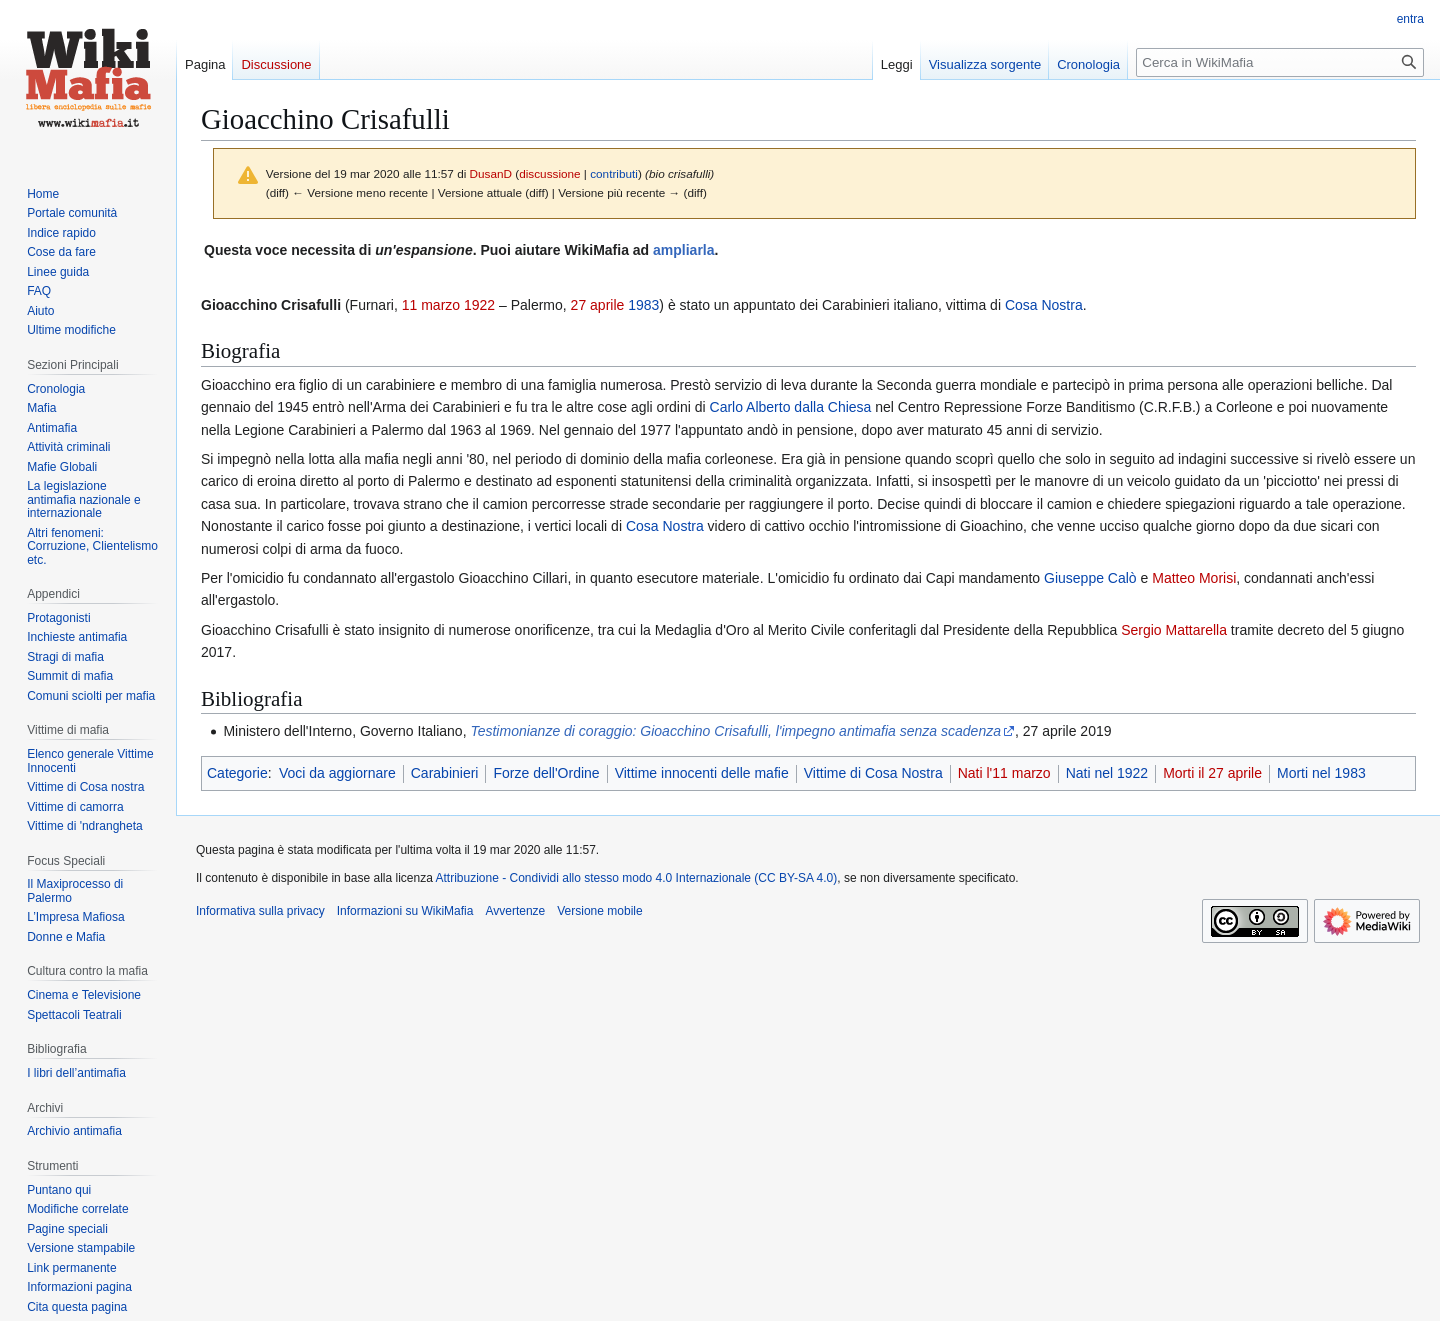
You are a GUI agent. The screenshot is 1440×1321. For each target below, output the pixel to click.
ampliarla (683, 250)
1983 (643, 305)
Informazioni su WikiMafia (405, 911)
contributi (614, 173)
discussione (549, 173)
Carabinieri (445, 773)
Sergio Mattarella (1174, 630)
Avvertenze (515, 911)
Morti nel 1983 (1321, 773)
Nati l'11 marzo (1004, 773)
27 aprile (598, 305)
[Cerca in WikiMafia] (1280, 62)
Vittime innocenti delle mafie (702, 773)
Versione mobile (599, 911)
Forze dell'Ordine (546, 773)
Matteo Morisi (1194, 578)
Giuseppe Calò (1090, 578)
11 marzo (431, 305)
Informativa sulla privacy (260, 911)
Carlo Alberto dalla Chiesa (791, 407)
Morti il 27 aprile (1212, 773)
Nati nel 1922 (1107, 773)
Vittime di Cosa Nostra (873, 773)
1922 (479, 305)
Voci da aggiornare (337, 773)
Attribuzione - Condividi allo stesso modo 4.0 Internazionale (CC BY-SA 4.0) (637, 878)
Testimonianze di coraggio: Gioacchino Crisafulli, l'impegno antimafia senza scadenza (735, 731)
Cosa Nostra (1044, 305)
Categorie (237, 773)
